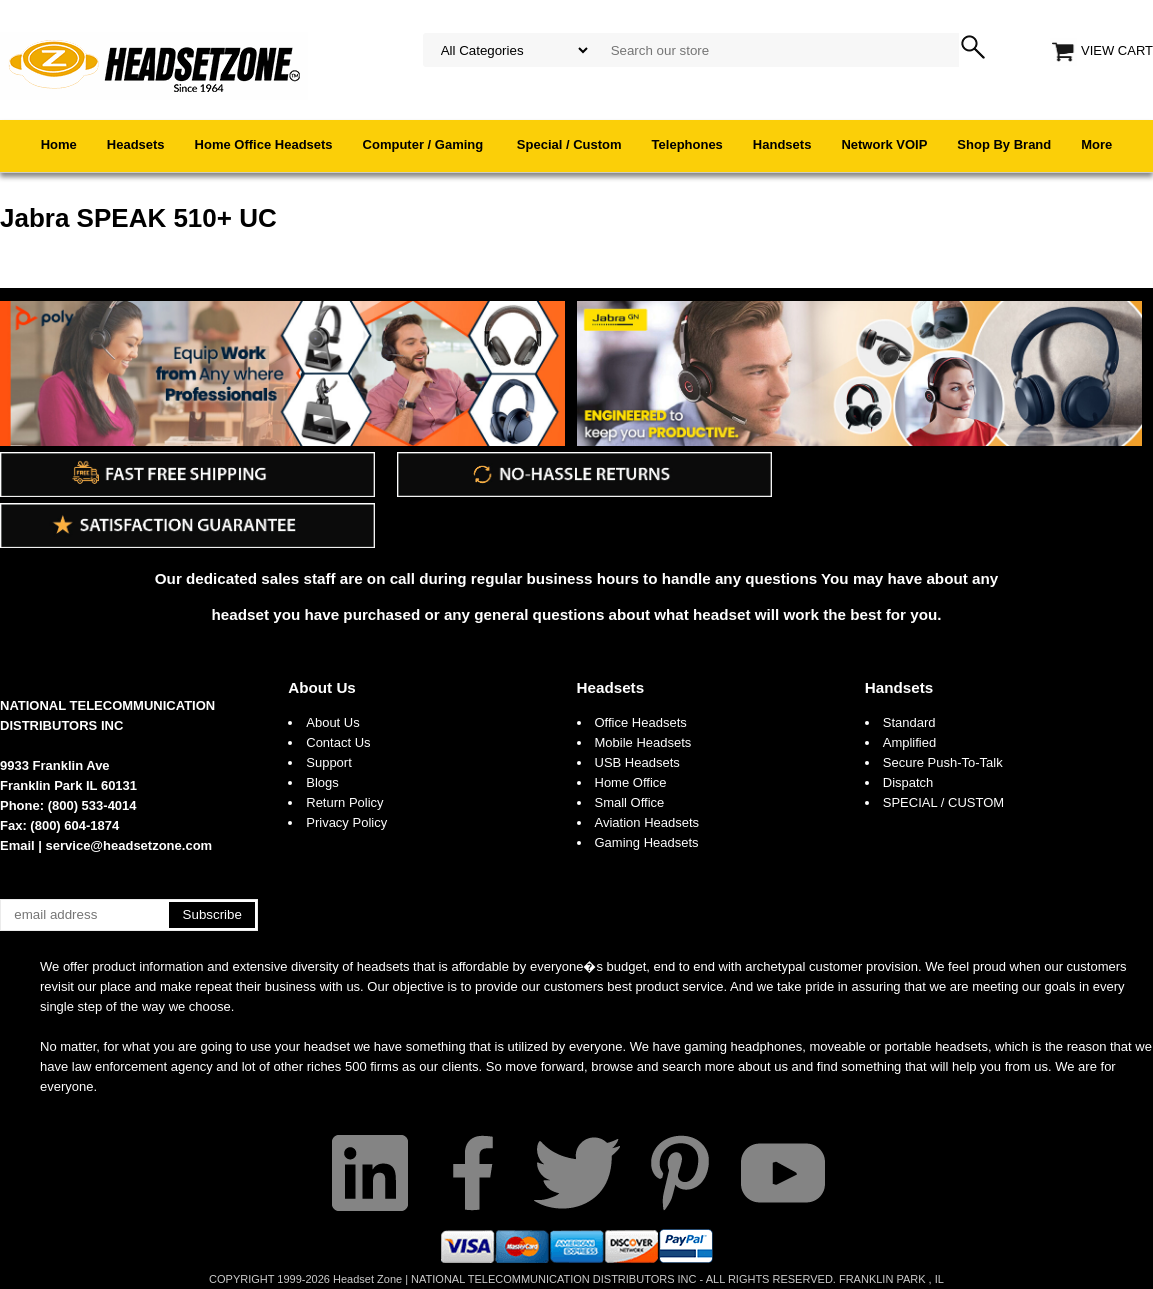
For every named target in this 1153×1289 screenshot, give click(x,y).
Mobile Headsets (643, 742)
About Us (322, 687)
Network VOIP (884, 144)
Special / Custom (569, 144)
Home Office (631, 782)
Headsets (136, 144)
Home (59, 144)
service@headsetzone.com (129, 845)
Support (329, 762)
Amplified (909, 742)
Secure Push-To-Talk (943, 762)
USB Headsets (637, 762)
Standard (909, 722)
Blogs (322, 782)
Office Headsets (641, 722)
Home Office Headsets (264, 144)
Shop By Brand (1004, 144)
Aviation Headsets (647, 822)
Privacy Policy (346, 822)
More (1096, 144)
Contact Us (338, 742)
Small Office (630, 802)
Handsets (782, 144)
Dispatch (908, 782)
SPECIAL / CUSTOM (943, 802)
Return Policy (344, 802)
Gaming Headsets (647, 842)
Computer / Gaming (425, 144)
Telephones (687, 144)
